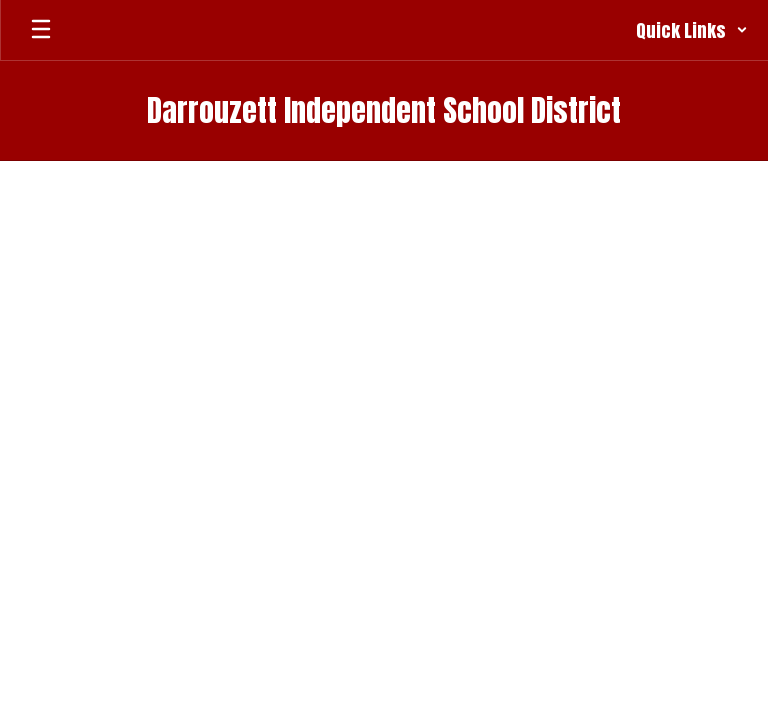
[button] (692, 30)
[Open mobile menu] (41, 30)
